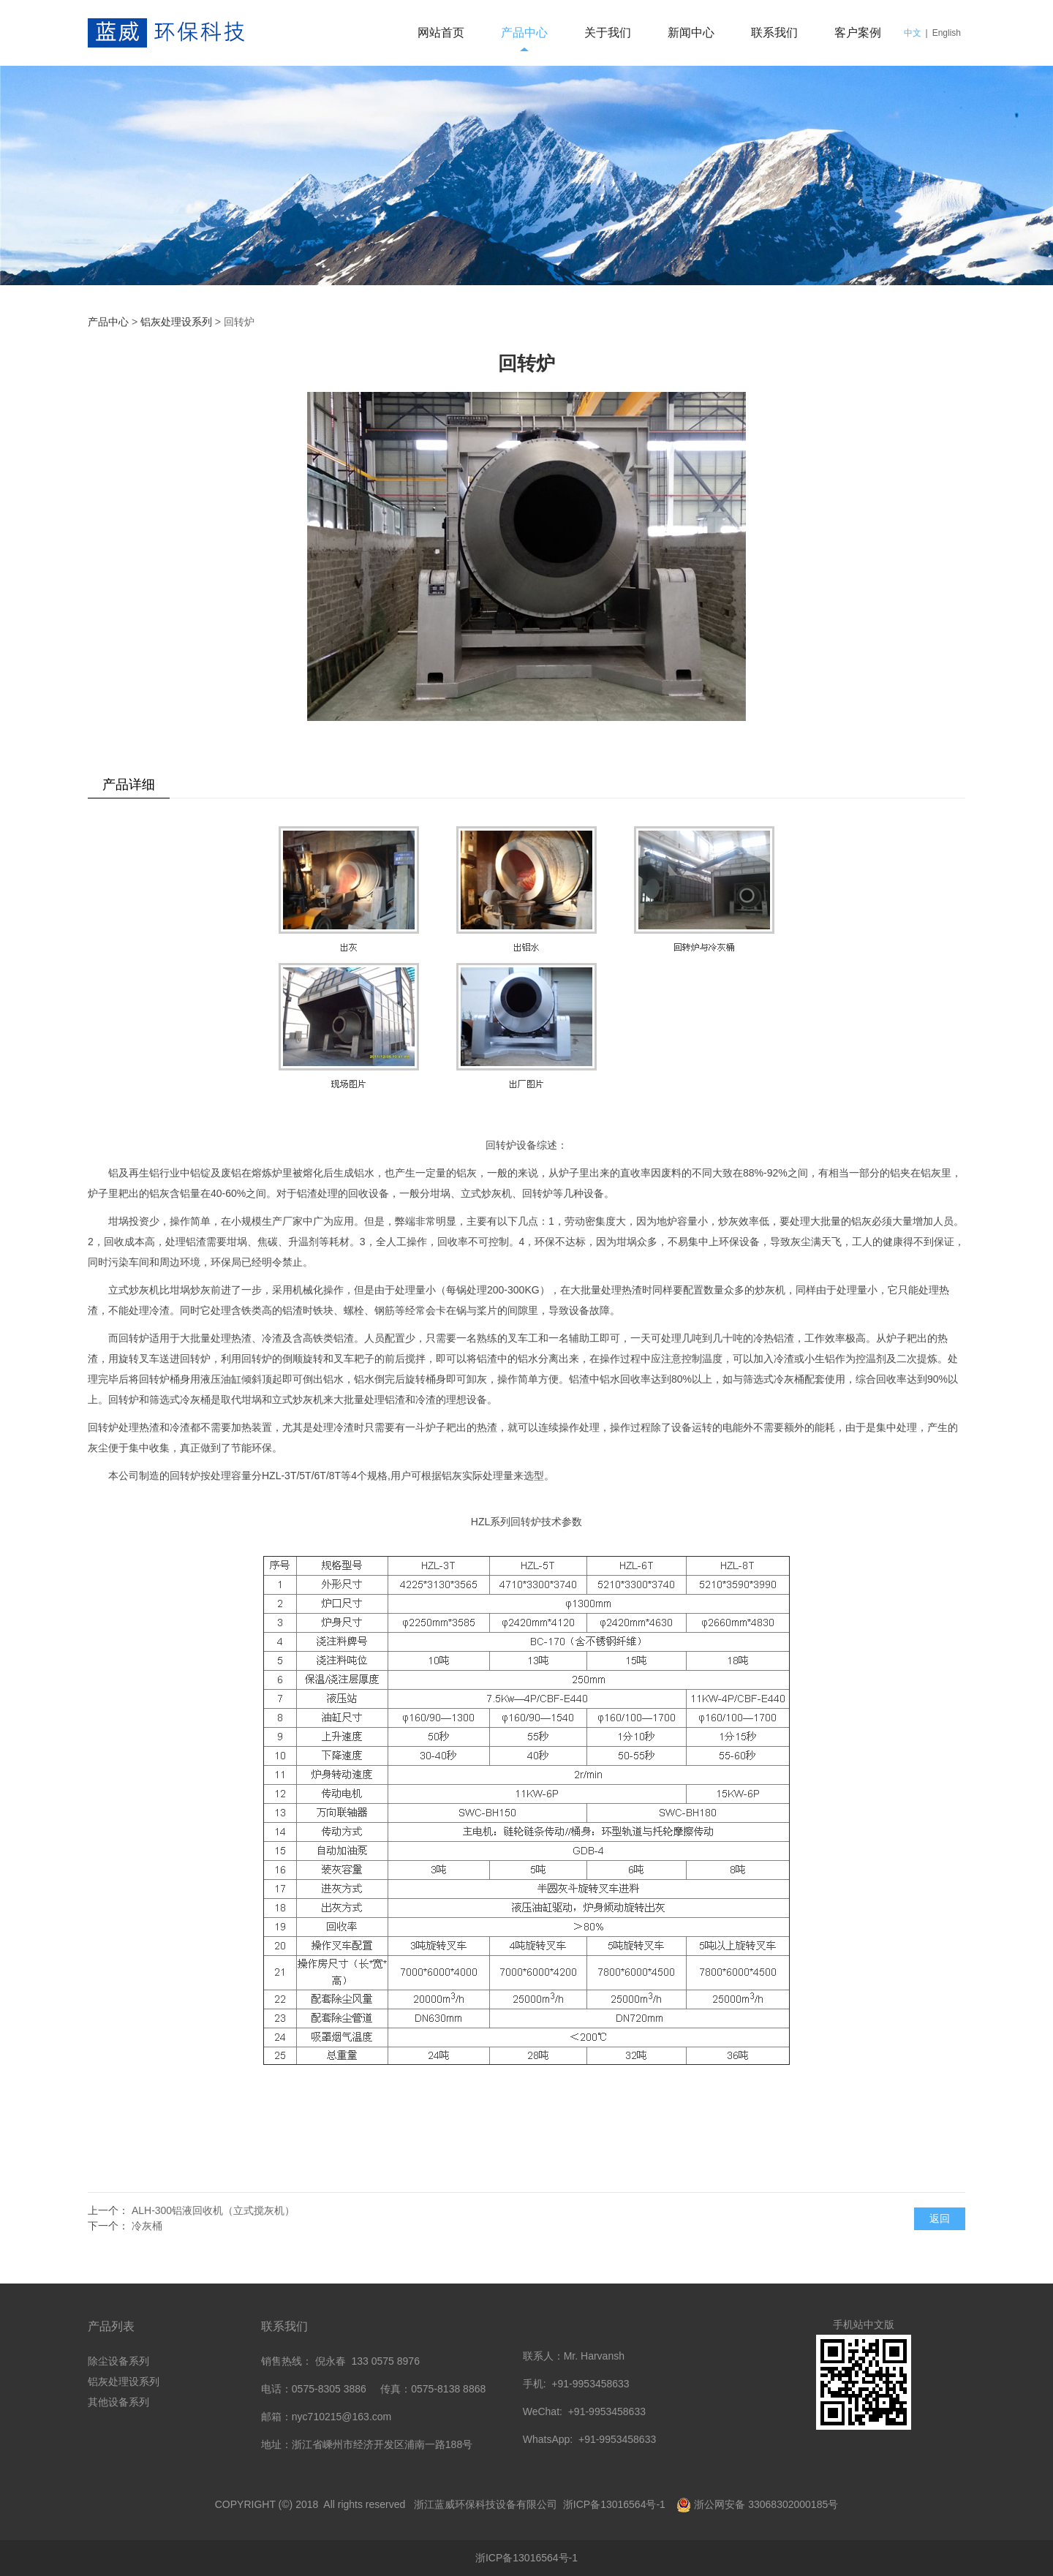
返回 (939, 2218)
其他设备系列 (118, 2402)
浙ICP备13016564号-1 (615, 2504)
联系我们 (774, 32)
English (946, 33)
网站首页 (441, 32)
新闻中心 (691, 32)
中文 (912, 33)
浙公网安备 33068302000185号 (766, 2504)
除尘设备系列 (118, 2361)
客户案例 (857, 32)
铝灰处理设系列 (176, 322)
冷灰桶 (147, 2226)
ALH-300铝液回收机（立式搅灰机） (213, 2210)
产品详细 (128, 784)
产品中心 (524, 32)
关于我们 (607, 32)
